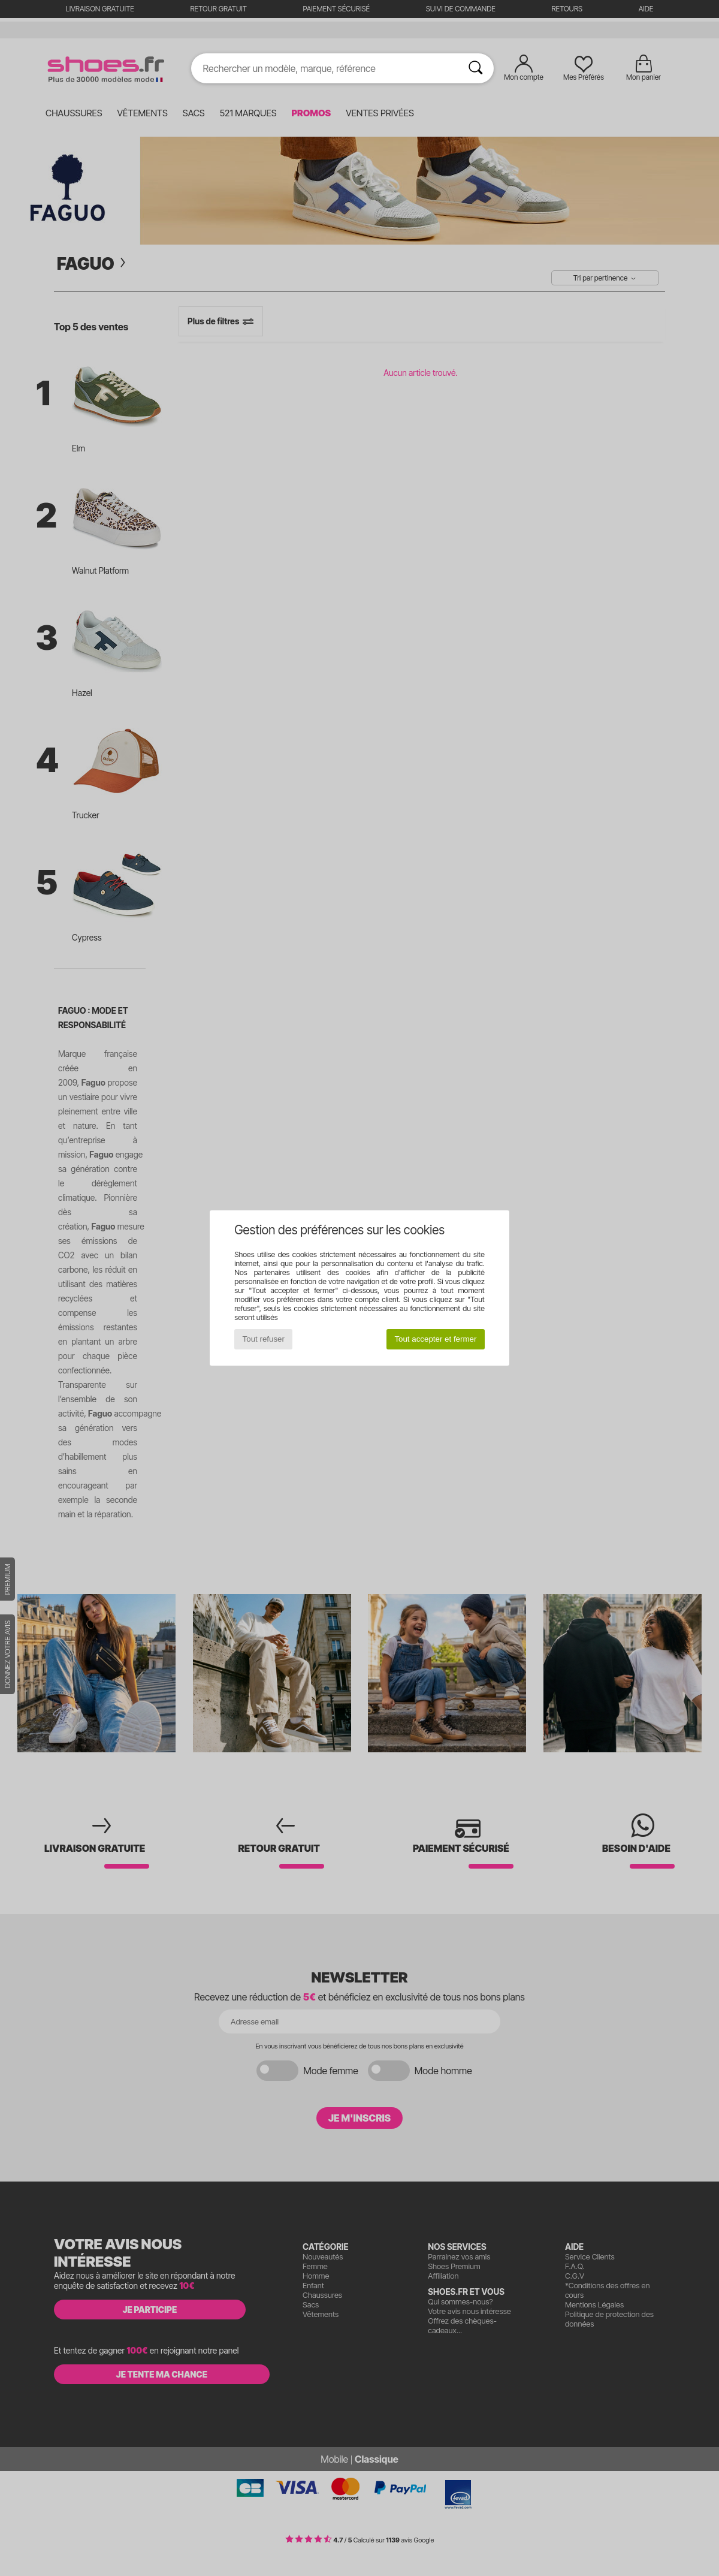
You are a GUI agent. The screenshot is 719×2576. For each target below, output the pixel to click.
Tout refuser (264, 1338)
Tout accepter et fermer (435, 1338)
